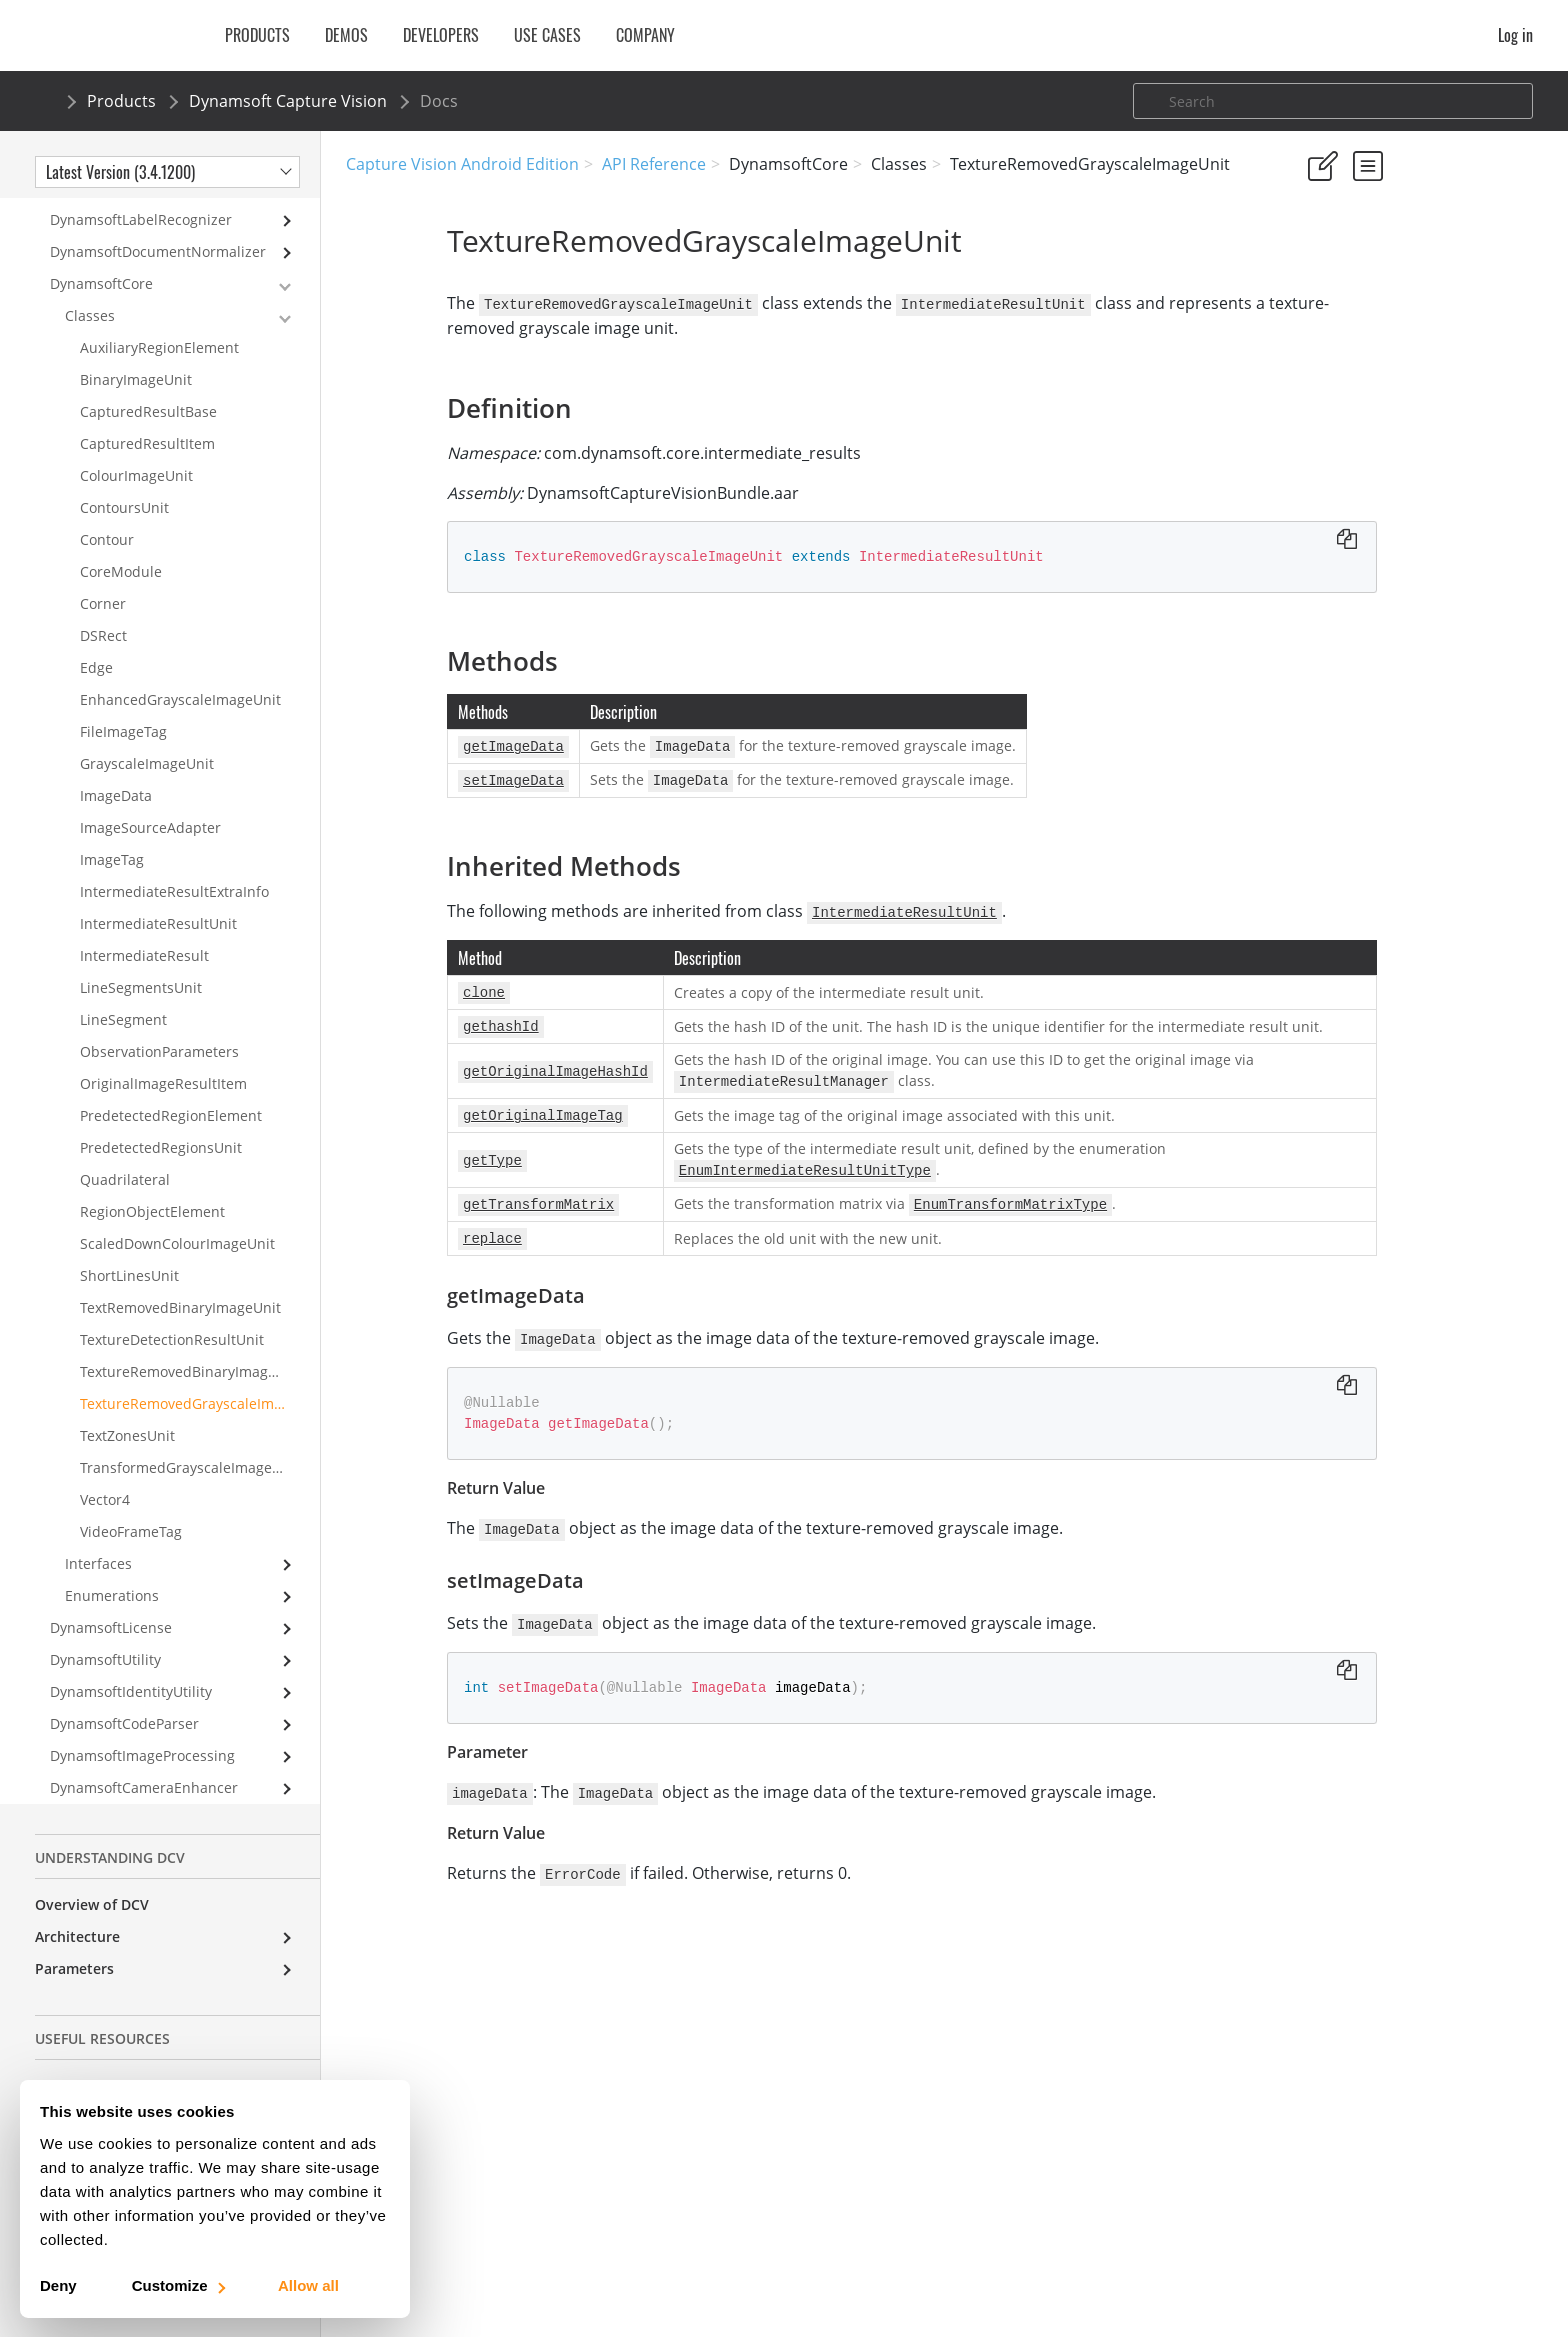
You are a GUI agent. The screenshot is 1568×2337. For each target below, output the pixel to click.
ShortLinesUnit (129, 1256)
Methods (1335, 387)
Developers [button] (441, 35)
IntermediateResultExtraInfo (174, 872)
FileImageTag (123, 712)
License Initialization (105, 2066)
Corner (103, 584)
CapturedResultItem (147, 424)
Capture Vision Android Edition (462, 164)
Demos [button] (346, 35)
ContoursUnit (124, 488)
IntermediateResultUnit (158, 904)
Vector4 (105, 1480)
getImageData (1372, 441)
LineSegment (123, 1000)
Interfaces (98, 1544)
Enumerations (112, 1576)
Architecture (77, 1917)
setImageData (1372, 468)
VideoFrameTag (131, 1512)
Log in (1515, 35)
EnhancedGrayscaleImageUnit (180, 680)
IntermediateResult (144, 936)
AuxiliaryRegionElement (159, 328)
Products (121, 101)
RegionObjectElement (152, 1192)
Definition (1338, 360)
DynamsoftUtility (105, 1640)
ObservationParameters (159, 1032)
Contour (107, 520)
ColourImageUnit (136, 456)
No (1384, 260)
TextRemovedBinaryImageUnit (180, 1288)
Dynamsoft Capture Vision (288, 101)
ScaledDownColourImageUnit (177, 1224)
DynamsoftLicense (111, 1608)
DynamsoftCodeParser (124, 1704)
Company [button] (645, 35)
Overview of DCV (92, 1885)
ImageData (116, 776)
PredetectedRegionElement (171, 1096)
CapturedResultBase (148, 392)
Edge (96, 648)
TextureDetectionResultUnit (172, 1320)
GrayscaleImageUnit (147, 744)
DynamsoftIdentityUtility (131, 1672)
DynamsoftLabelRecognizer (141, 200)
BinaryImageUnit (136, 360)
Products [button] (257, 35)
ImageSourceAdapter (150, 808)
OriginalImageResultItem (163, 1064)
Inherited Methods (1368, 414)
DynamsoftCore (101, 264)
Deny (58, 2285)
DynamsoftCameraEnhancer (144, 1768)
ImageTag (112, 840)
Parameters (74, 1949)
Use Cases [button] (547, 35)
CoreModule (121, 552)
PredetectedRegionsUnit (161, 1128)
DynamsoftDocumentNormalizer (158, 232)
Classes (90, 296)
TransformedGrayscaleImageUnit (190, 1448)
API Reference (654, 164)
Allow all (308, 2285)
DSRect (103, 616)
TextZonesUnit (127, 1416)
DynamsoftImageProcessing (142, 1736)
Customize (177, 2285)
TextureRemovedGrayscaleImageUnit (200, 1384)
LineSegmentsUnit (141, 968)
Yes (1313, 260)
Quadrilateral (125, 1160)
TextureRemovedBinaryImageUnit (192, 1352)
